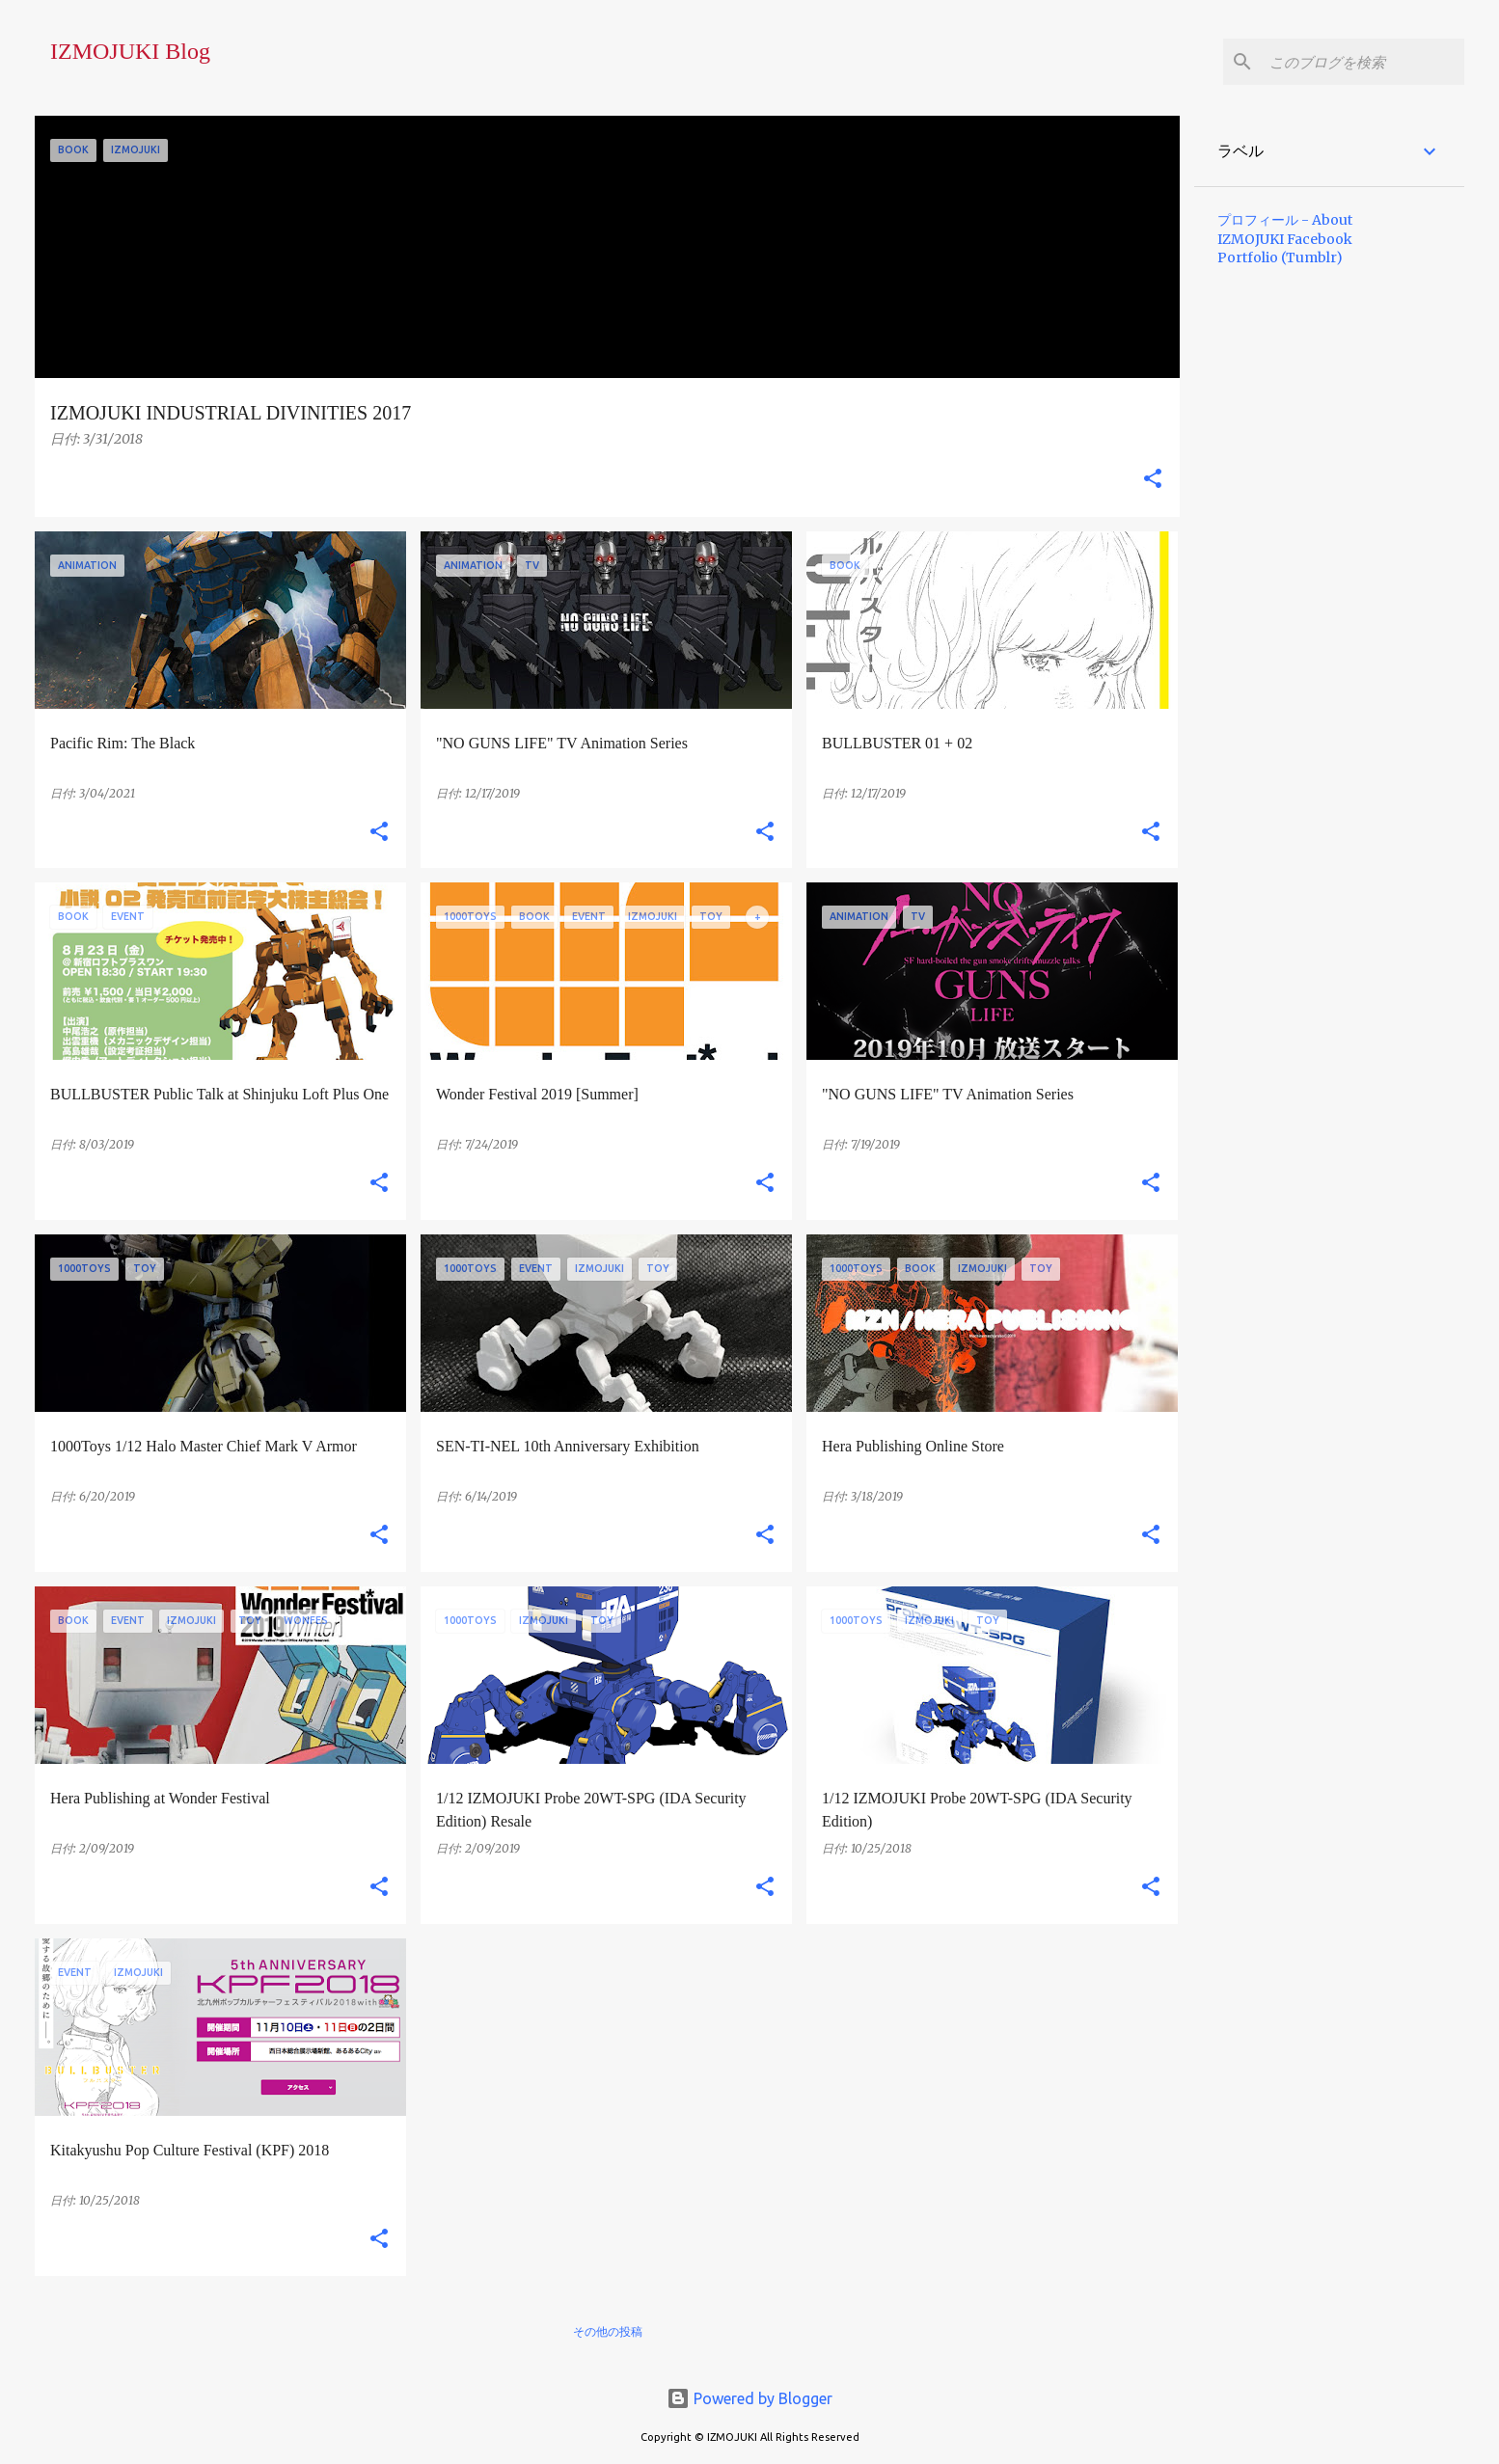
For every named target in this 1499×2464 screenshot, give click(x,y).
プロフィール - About (1284, 220)
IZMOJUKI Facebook (1284, 239)
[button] (1152, 480)
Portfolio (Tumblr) (1280, 257)
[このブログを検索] (1363, 62)
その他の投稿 (607, 2331)
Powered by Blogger (749, 2398)
